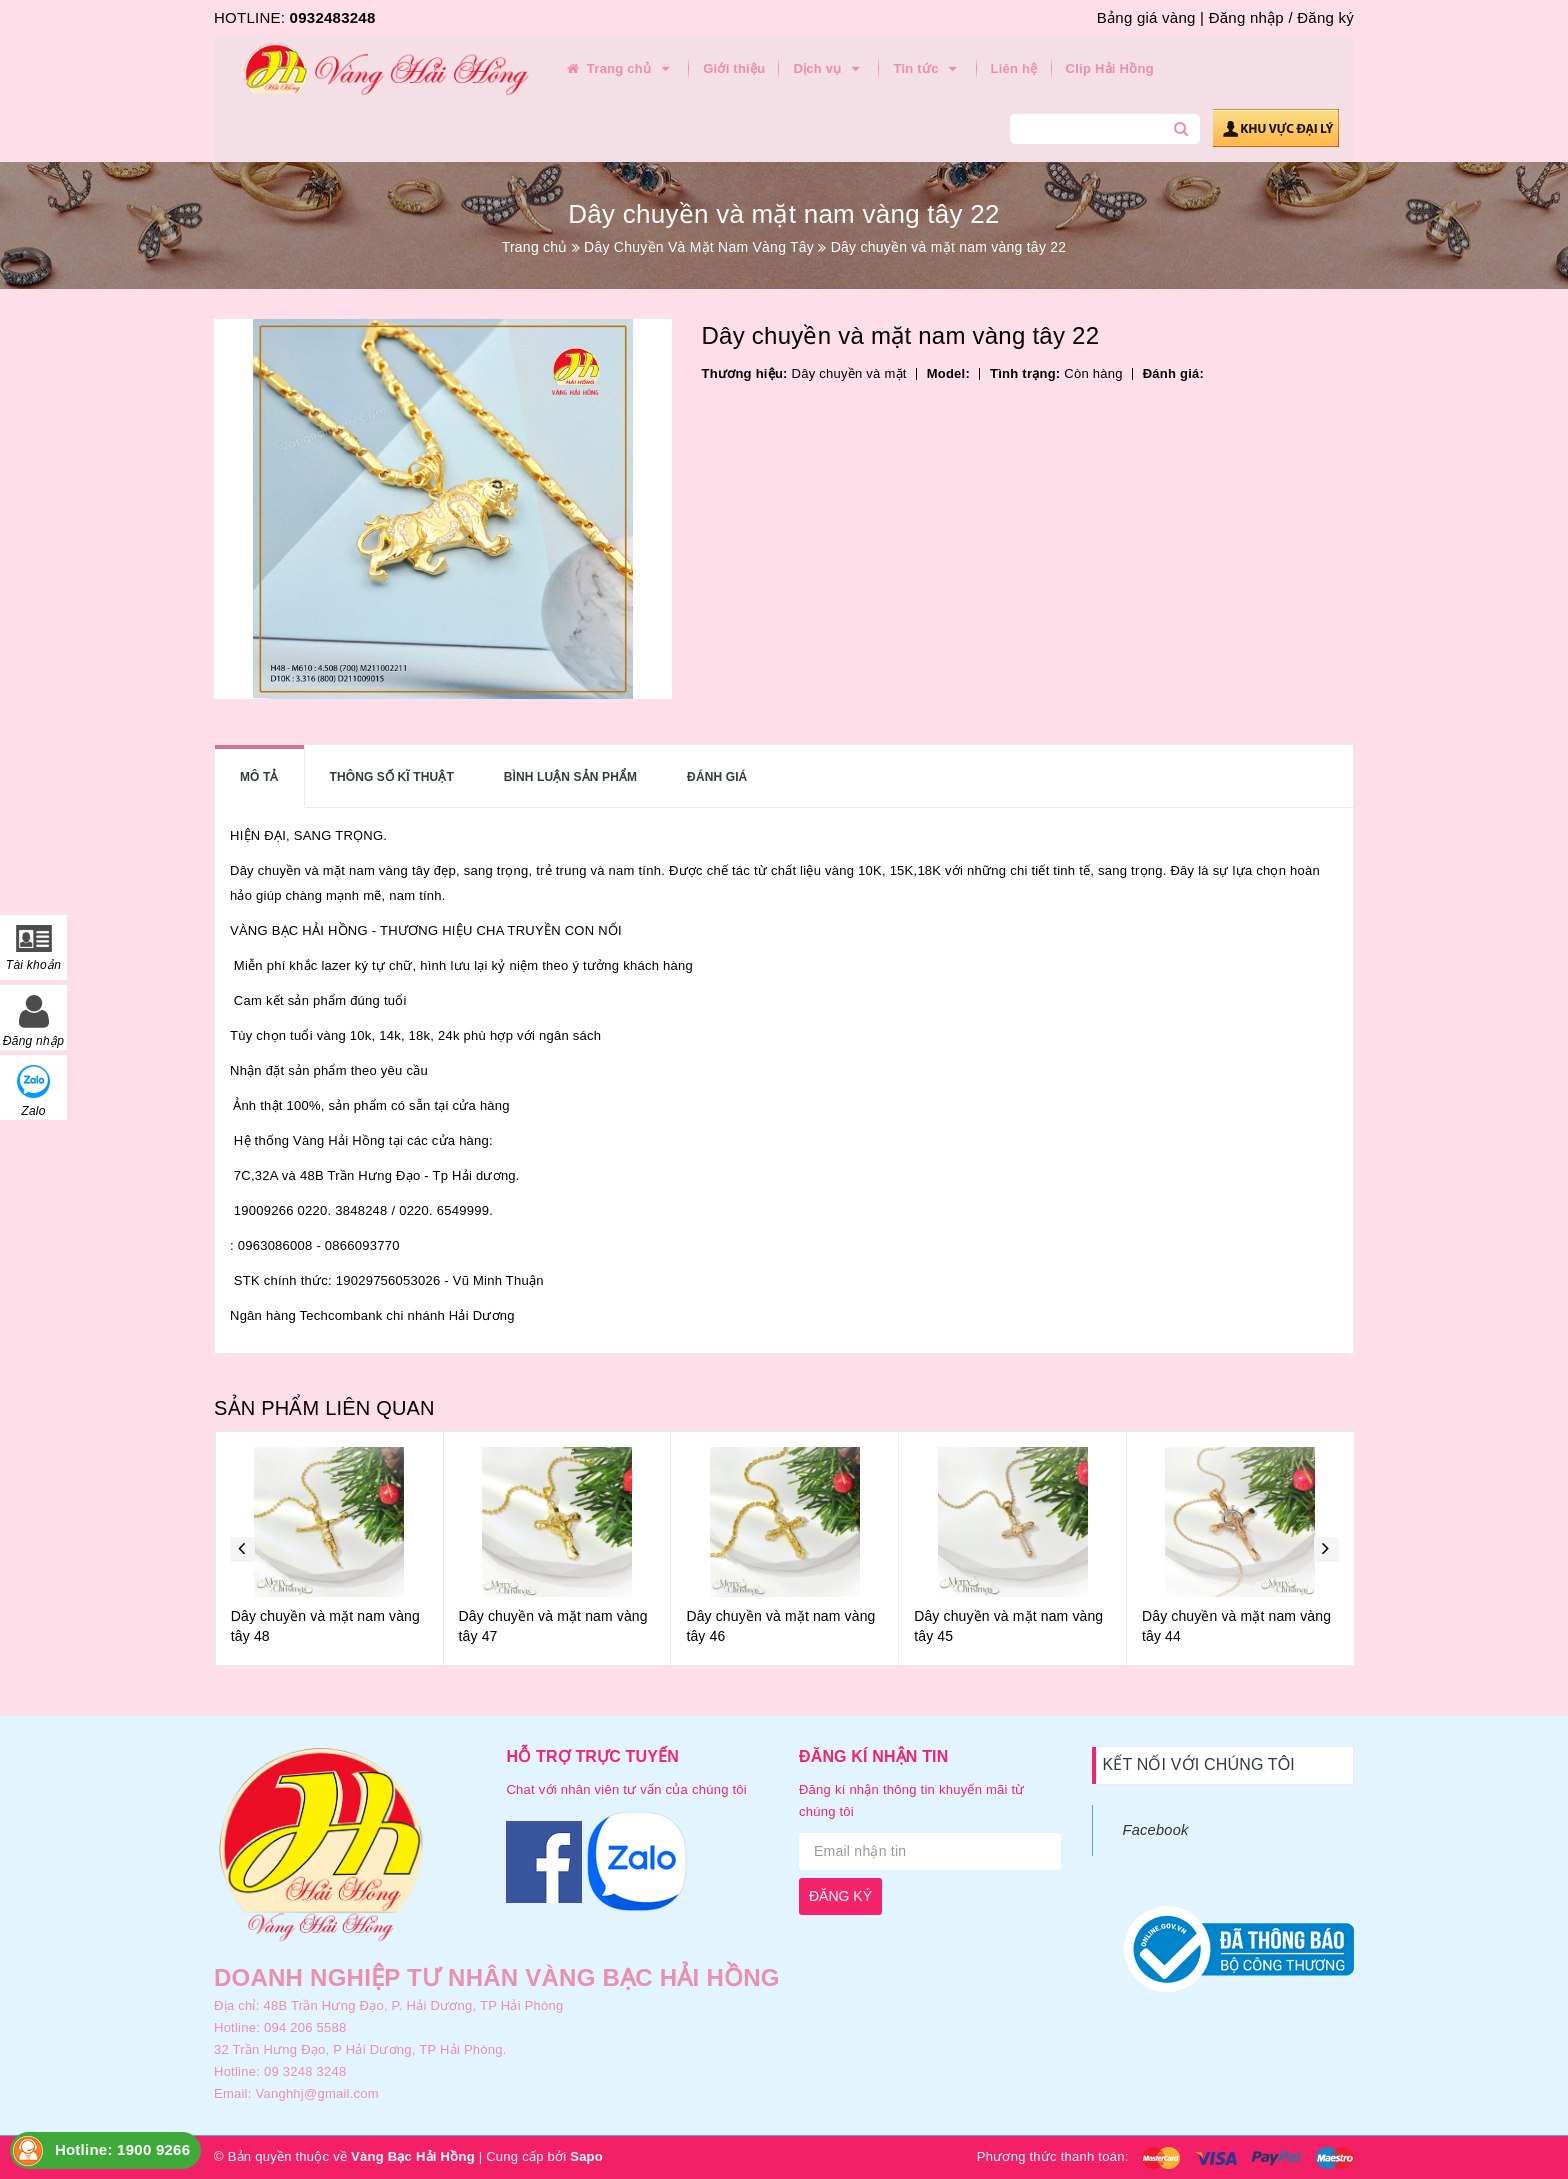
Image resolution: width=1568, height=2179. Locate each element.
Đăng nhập (1246, 17)
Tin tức (927, 69)
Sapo (586, 2156)
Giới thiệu (734, 68)
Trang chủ (619, 69)
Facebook (1156, 1830)
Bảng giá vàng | (1150, 17)
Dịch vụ (829, 69)
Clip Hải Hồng (1110, 68)
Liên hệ (1014, 68)
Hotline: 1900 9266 (122, 2149)
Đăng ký (1325, 17)
